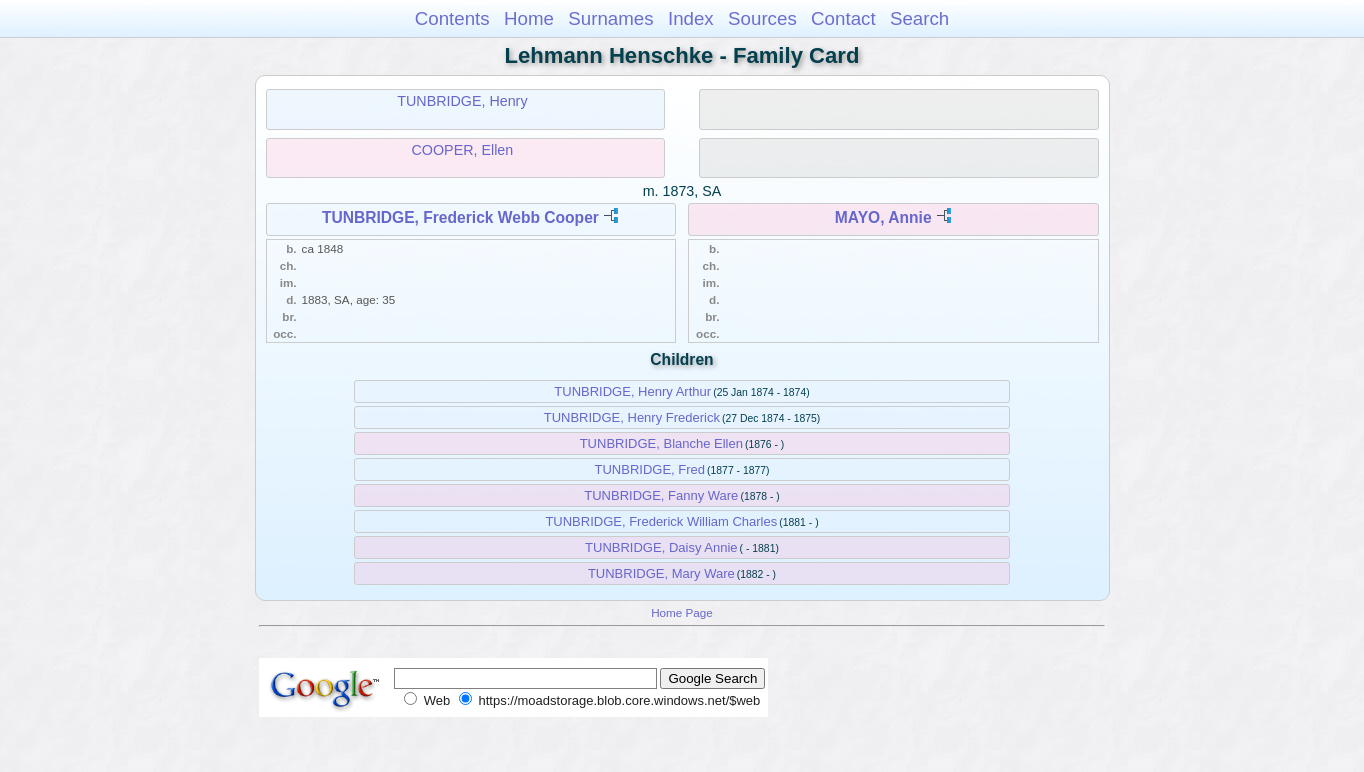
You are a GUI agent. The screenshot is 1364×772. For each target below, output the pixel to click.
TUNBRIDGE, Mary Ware (661, 573)
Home (529, 18)
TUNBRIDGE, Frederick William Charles (661, 521)
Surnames (610, 18)
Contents (452, 18)
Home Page (682, 612)
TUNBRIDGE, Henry (462, 101)
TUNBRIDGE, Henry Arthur (632, 391)
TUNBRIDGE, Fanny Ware (661, 495)
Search (919, 18)
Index (691, 18)
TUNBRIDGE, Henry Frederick (632, 417)
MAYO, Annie (883, 217)
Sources (762, 18)
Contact (843, 18)
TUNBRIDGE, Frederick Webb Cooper (460, 217)
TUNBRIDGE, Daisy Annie (661, 547)
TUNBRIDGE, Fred (650, 469)
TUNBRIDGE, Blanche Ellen (661, 443)
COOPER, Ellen (463, 150)
